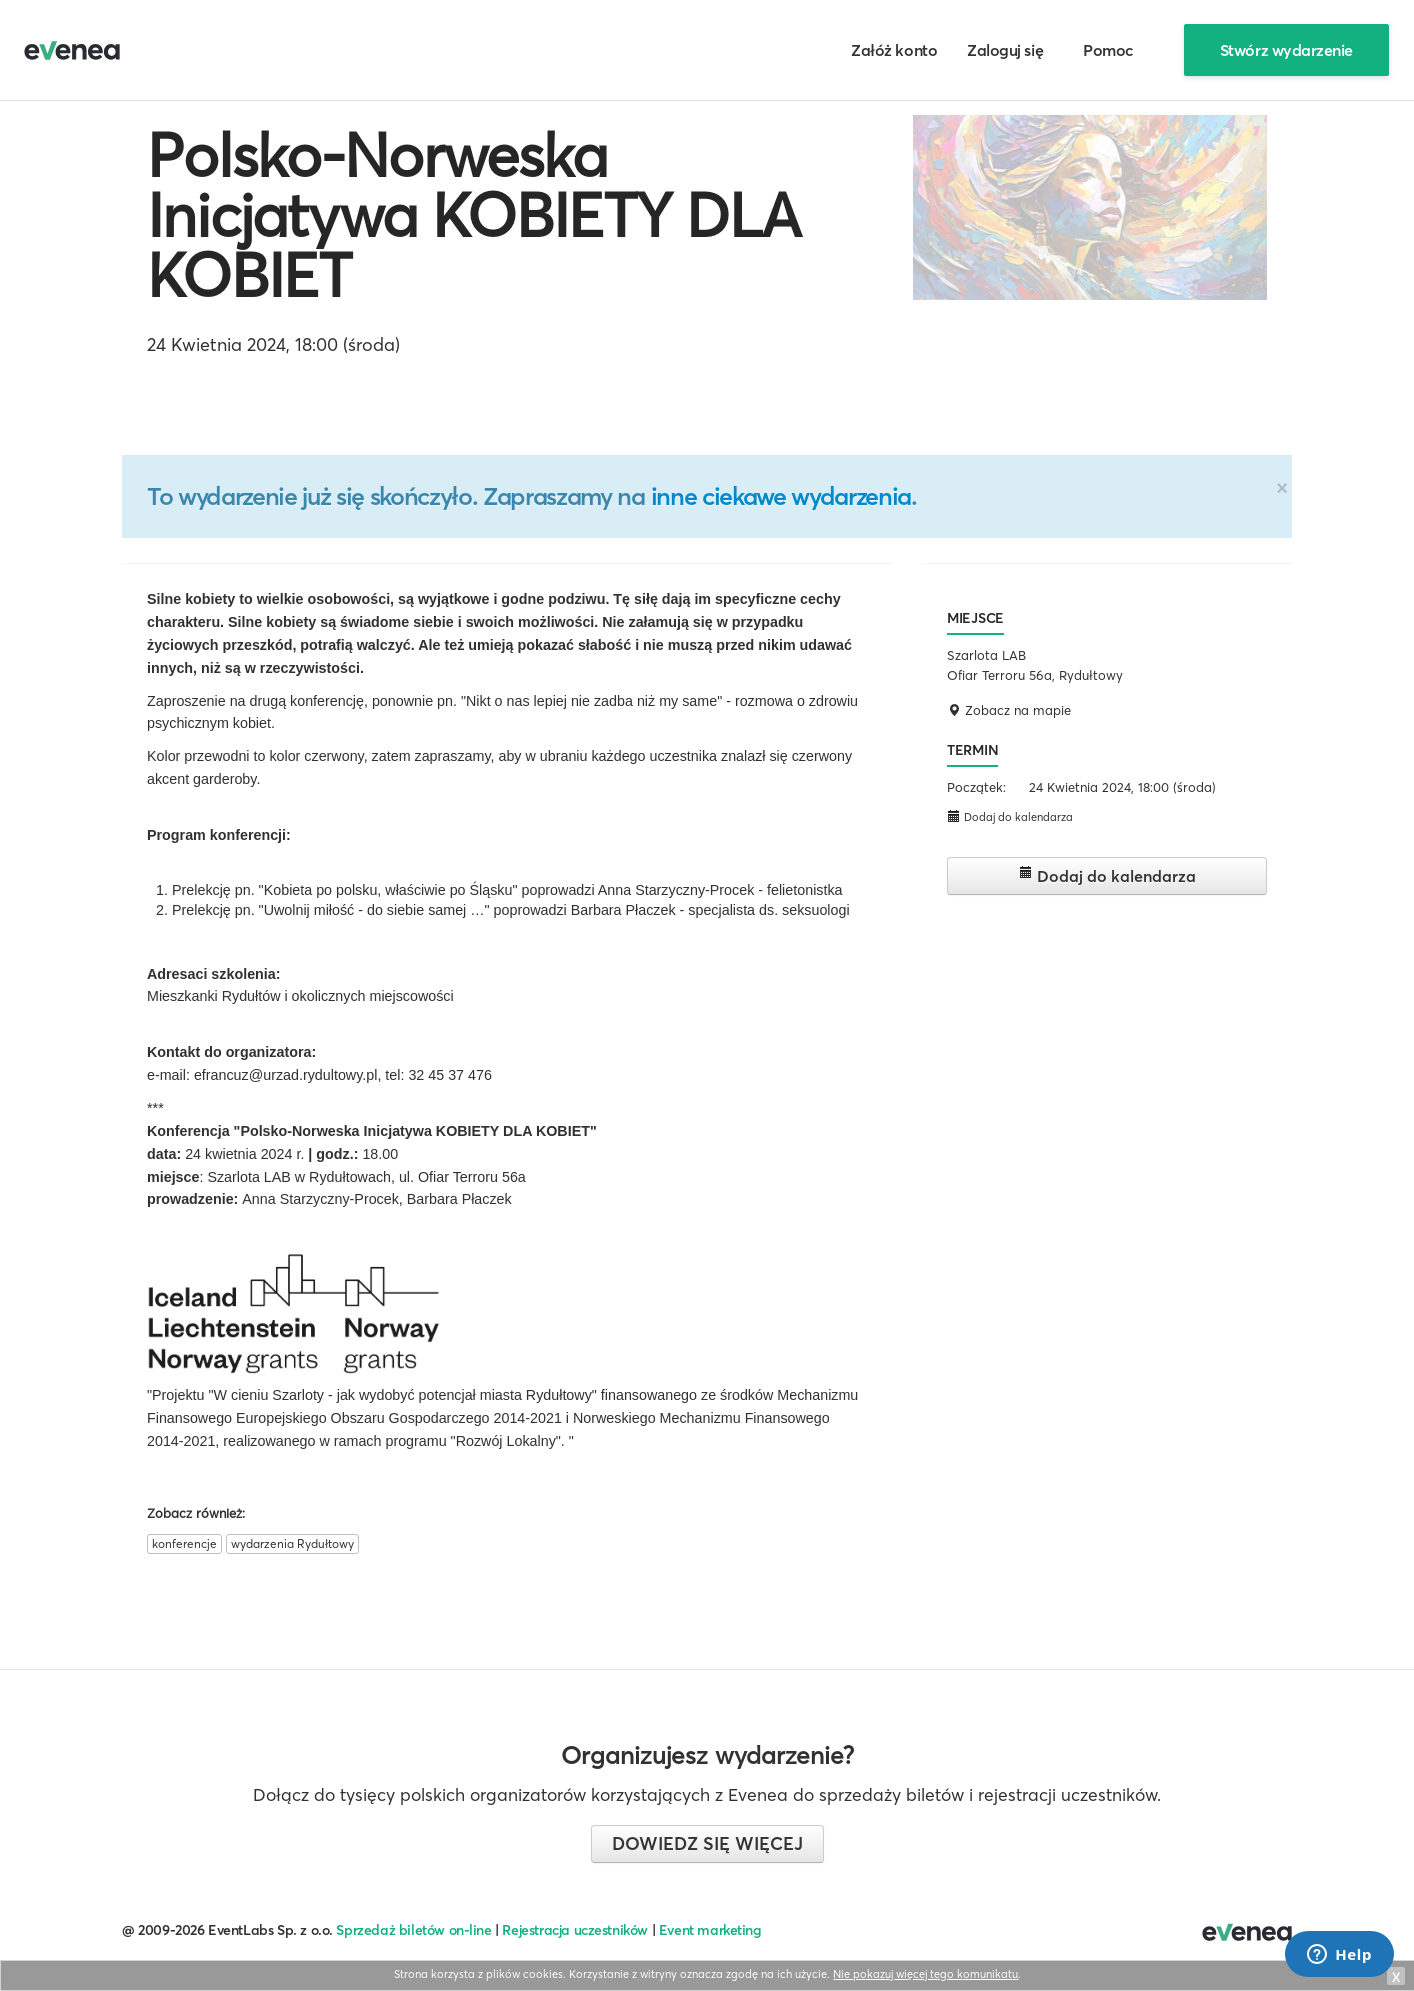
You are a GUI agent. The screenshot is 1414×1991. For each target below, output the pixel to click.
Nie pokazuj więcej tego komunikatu (925, 1974)
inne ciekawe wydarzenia (781, 496)
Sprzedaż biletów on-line (413, 1930)
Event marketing (710, 1930)
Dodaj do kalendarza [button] (1010, 816)
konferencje (184, 1543)
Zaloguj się (1005, 50)
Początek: (976, 787)
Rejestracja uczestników (575, 1930)
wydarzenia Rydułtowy (292, 1543)
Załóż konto (894, 50)
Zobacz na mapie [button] (1009, 710)
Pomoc (1108, 50)
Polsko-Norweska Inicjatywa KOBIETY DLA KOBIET (474, 215)
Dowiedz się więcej (707, 1843)
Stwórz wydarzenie (1286, 50)
